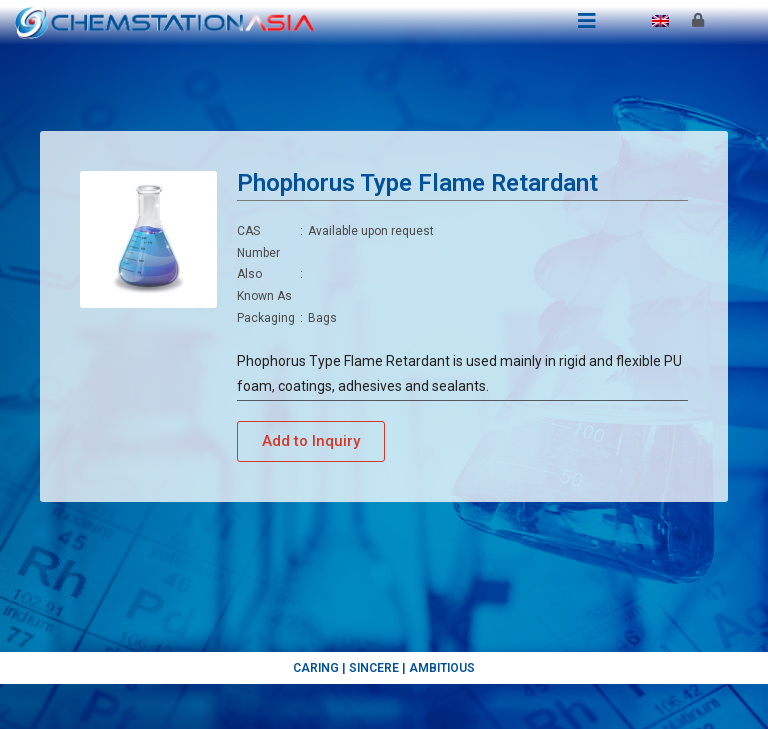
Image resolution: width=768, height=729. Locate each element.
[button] (311, 441)
